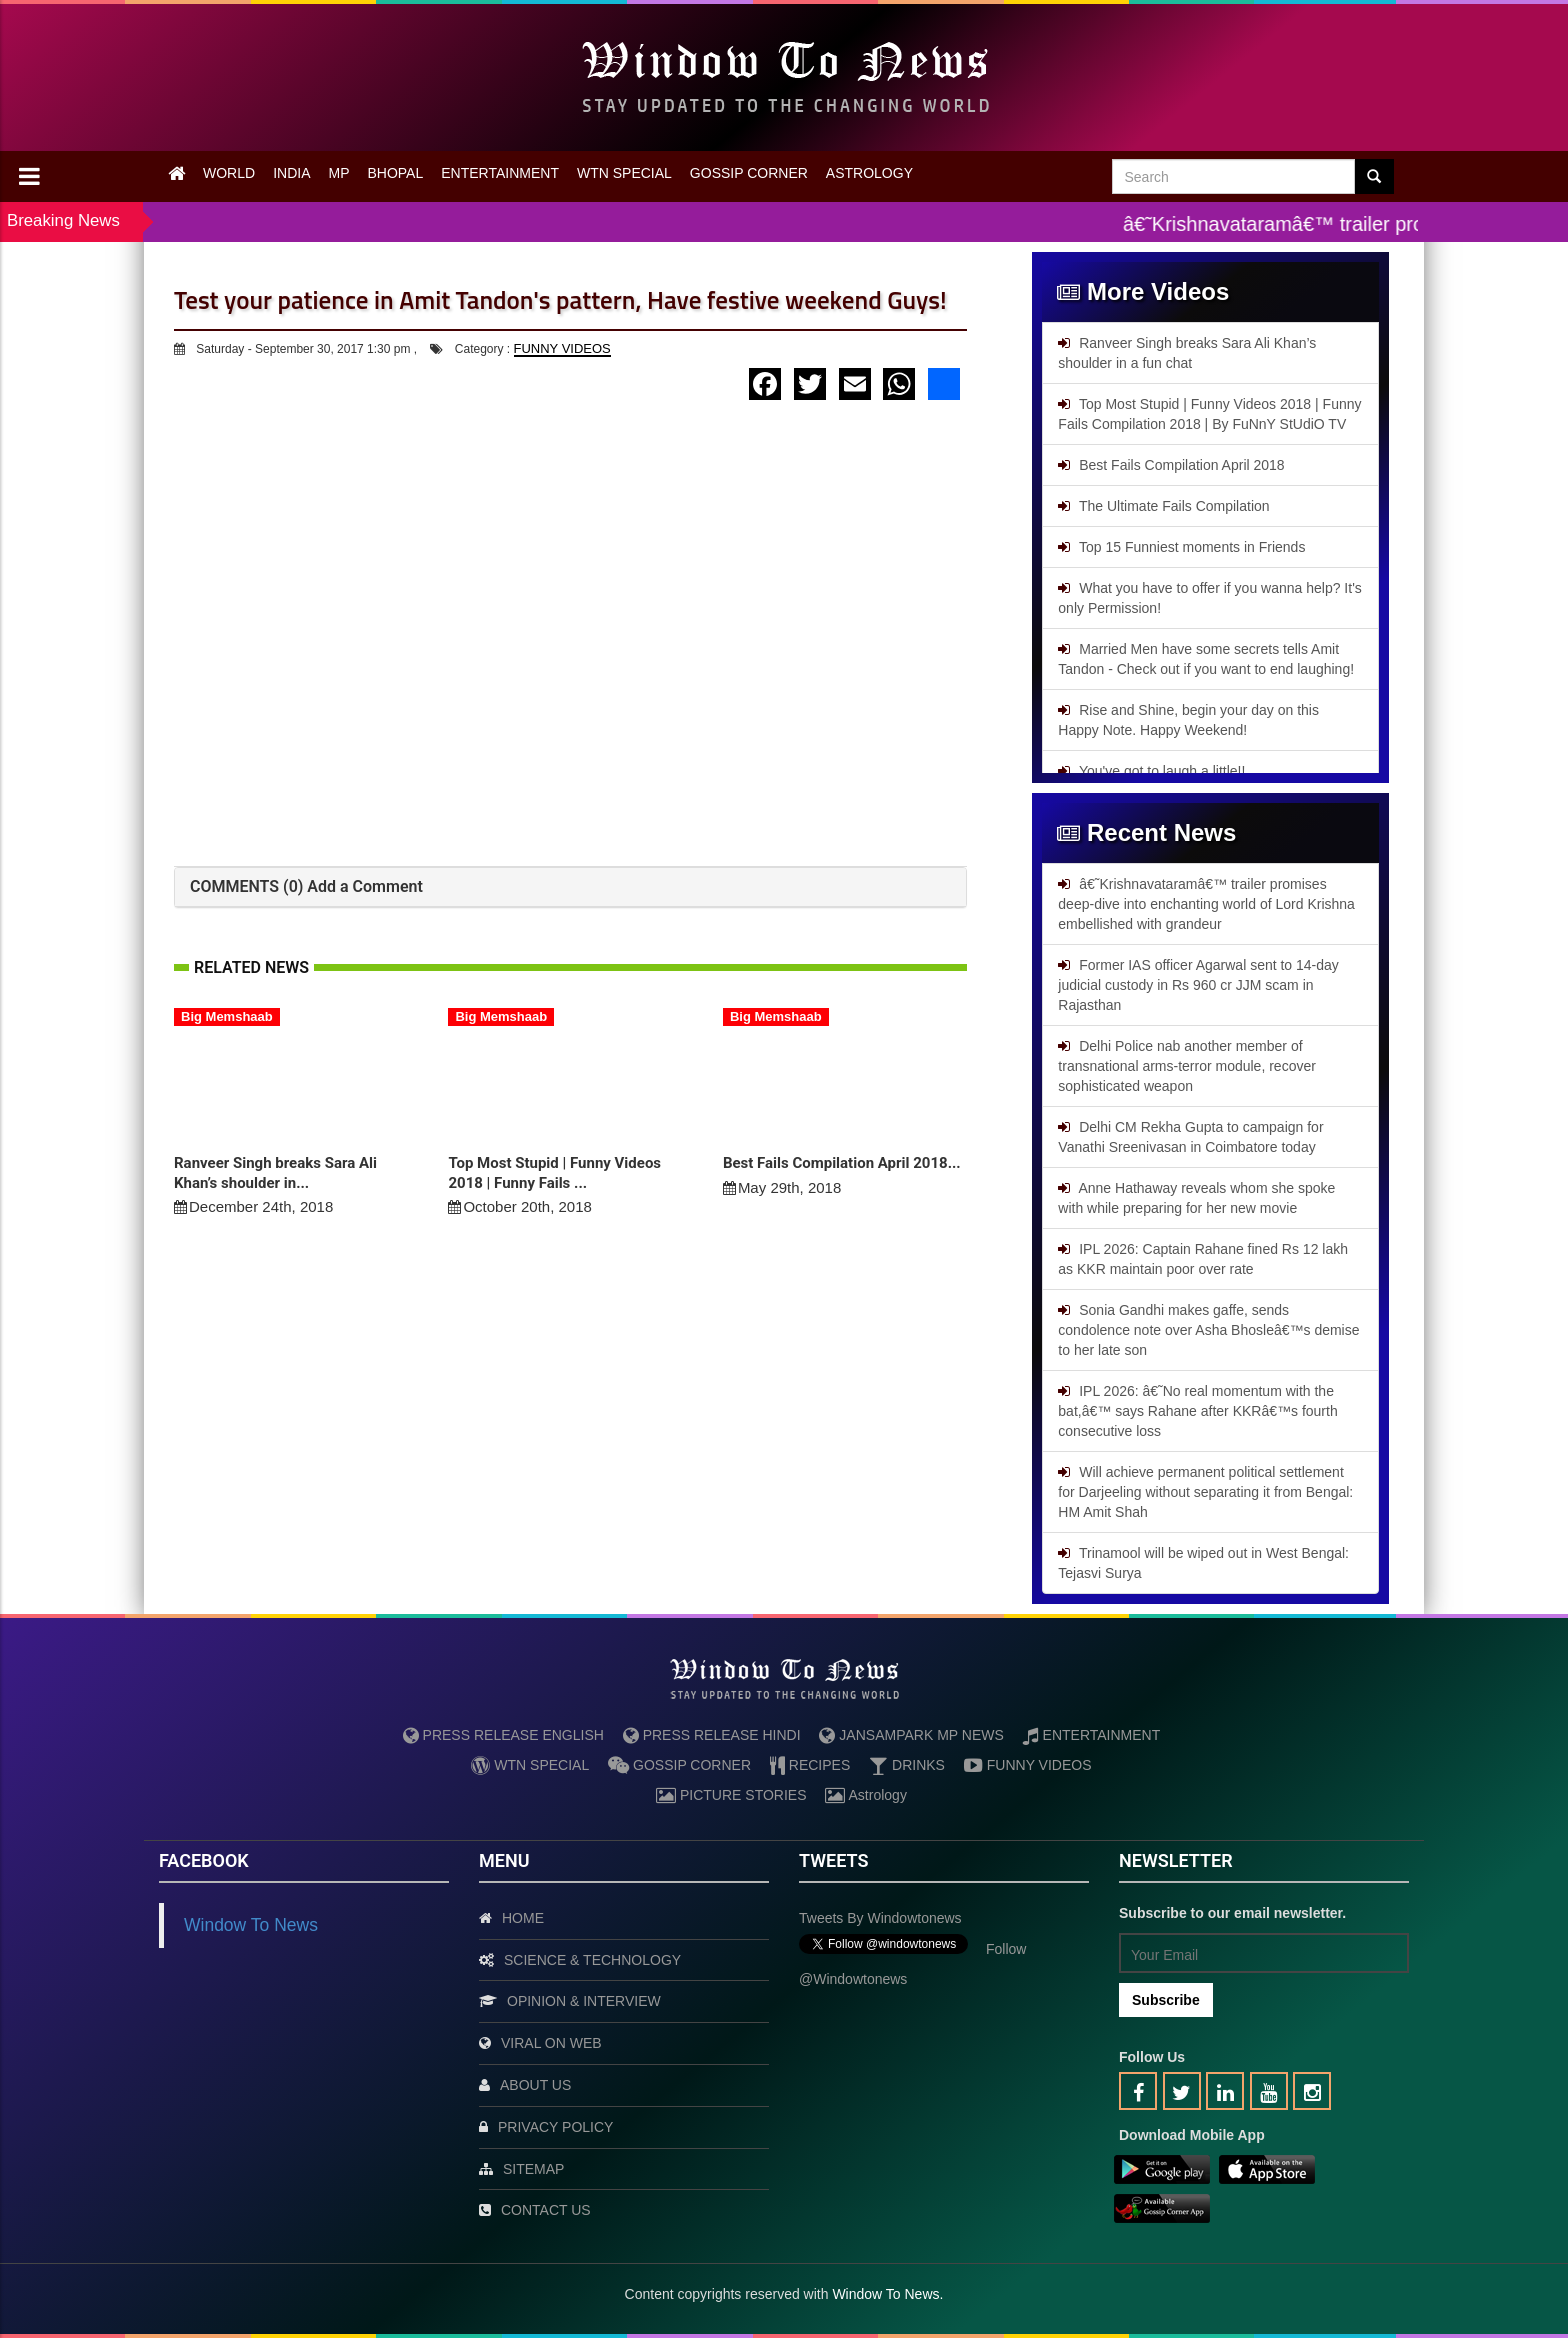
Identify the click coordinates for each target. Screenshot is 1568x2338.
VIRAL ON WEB (551, 2043)
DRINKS (907, 1765)
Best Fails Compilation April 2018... (842, 1163)
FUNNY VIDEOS (562, 348)
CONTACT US (546, 2210)
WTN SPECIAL (624, 173)
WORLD (229, 173)
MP (338, 173)
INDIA (291, 173)
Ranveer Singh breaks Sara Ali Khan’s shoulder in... (275, 1173)
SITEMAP (533, 2169)
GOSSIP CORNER (749, 173)
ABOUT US (535, 2085)
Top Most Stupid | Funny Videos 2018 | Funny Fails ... (554, 1173)
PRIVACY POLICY (555, 2127)
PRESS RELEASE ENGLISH (503, 1735)
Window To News (251, 1925)
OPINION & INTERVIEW (584, 2001)
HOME (523, 1918)
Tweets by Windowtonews (880, 1918)
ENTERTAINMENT (500, 173)
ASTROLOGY (869, 173)
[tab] (570, 887)
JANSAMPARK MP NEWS (911, 1735)
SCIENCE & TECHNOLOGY (592, 1960)
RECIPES (810, 1765)
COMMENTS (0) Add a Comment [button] (306, 886)
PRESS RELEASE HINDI (712, 1735)
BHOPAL (395, 173)
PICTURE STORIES (731, 1795)
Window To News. (887, 2294)
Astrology (865, 1795)
